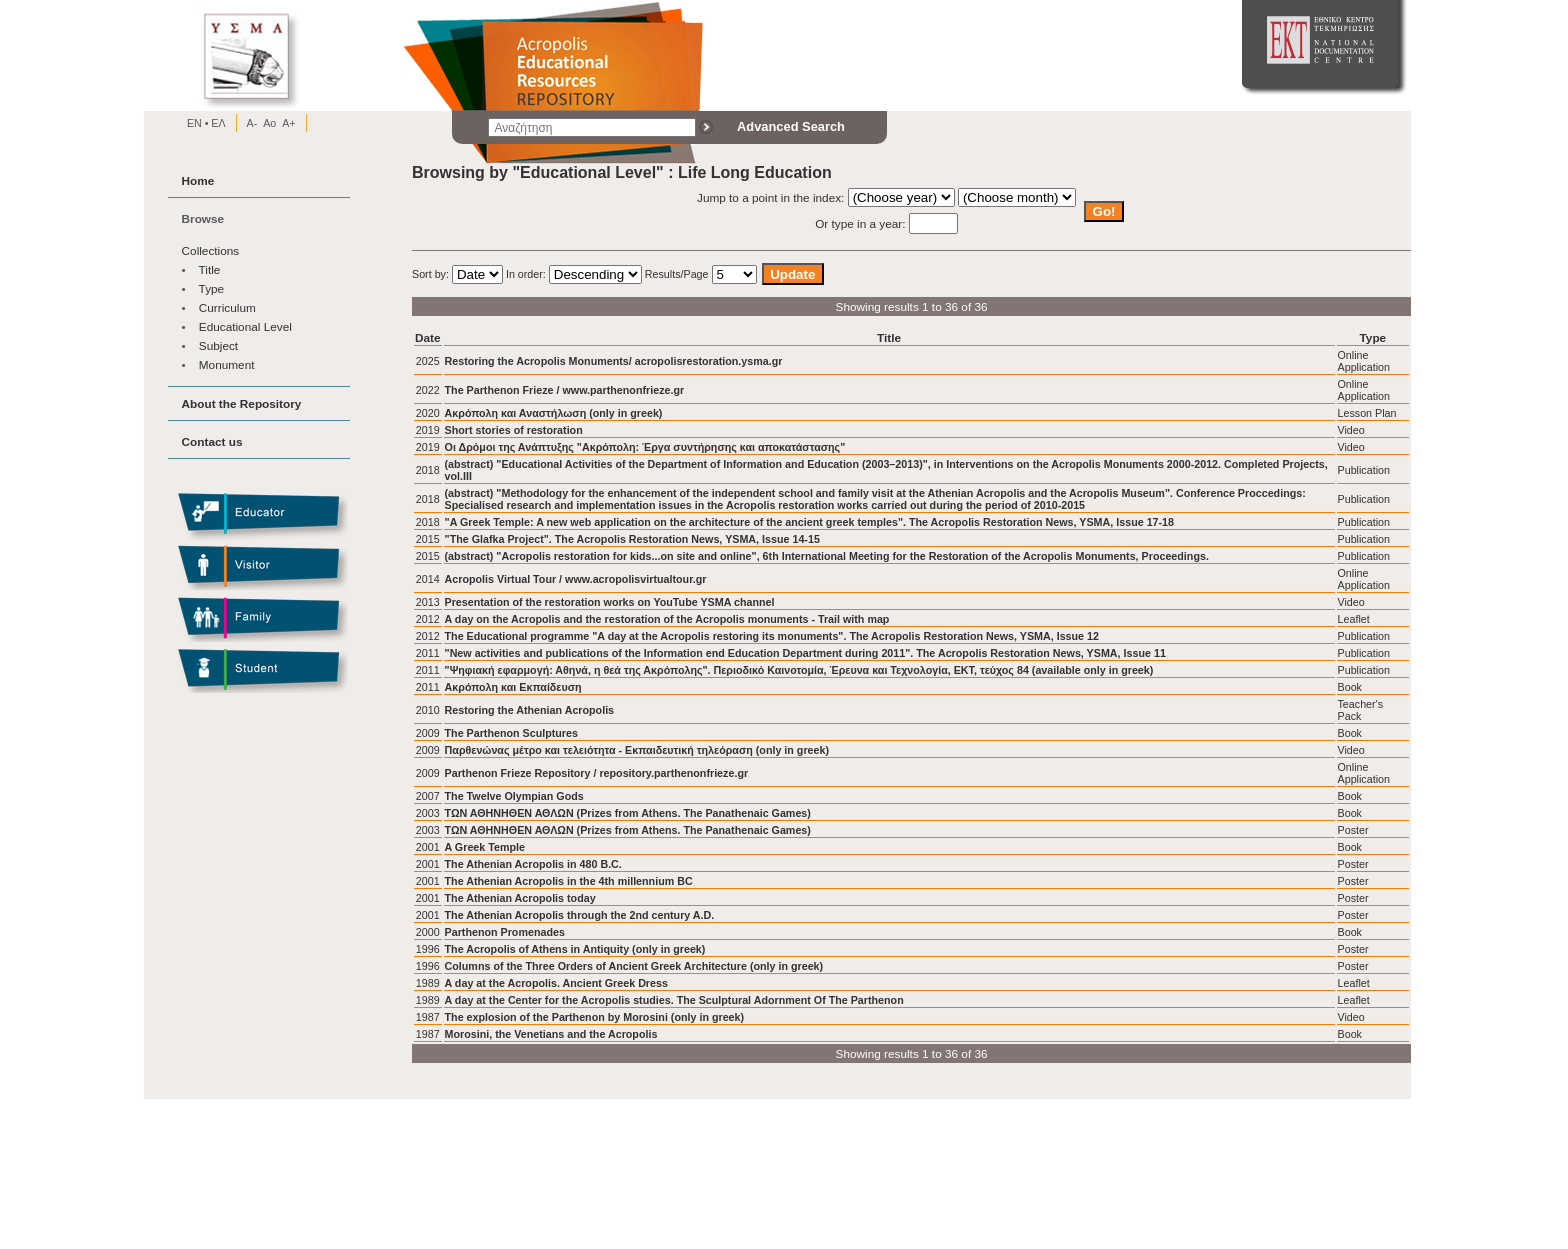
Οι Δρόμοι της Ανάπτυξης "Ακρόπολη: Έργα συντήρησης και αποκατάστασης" (645, 447)
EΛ (216, 123)
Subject (218, 345)
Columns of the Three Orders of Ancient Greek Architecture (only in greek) (634, 966)
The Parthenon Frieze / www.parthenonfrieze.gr (565, 390)
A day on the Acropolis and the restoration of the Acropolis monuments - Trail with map (667, 619)
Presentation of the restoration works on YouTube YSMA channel (610, 602)
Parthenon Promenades (505, 932)
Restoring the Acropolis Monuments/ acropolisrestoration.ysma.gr (614, 361)
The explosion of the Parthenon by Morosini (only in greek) (595, 1017)
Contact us (212, 441)
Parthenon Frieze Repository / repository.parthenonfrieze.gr (597, 773)
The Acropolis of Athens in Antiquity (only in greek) (575, 949)
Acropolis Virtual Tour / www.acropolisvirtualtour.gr (576, 579)
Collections (211, 250)
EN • (198, 123)
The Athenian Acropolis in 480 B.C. (533, 864)
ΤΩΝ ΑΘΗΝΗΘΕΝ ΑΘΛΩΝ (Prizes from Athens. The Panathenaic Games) (628, 813)
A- (252, 123)
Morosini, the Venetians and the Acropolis (551, 1034)
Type (212, 288)
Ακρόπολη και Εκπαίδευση (513, 687)
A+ (288, 123)
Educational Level (245, 326)
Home (198, 180)
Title (210, 269)
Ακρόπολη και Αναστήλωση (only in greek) (554, 413)
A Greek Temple (485, 847)
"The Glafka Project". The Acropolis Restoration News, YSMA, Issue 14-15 (632, 539)
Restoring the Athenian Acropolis (530, 710)
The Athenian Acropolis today (520, 898)
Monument (227, 364)
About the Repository (242, 403)
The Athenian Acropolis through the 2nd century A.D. (580, 915)
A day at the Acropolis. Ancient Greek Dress (556, 983)
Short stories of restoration (514, 430)
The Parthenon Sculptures (511, 733)
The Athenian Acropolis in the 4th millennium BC (569, 881)
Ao (269, 123)
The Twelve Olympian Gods (514, 796)
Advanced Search (791, 126)
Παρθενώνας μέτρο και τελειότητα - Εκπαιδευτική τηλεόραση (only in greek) (637, 750)
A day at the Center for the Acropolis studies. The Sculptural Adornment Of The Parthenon (674, 1000)
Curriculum (227, 307)
